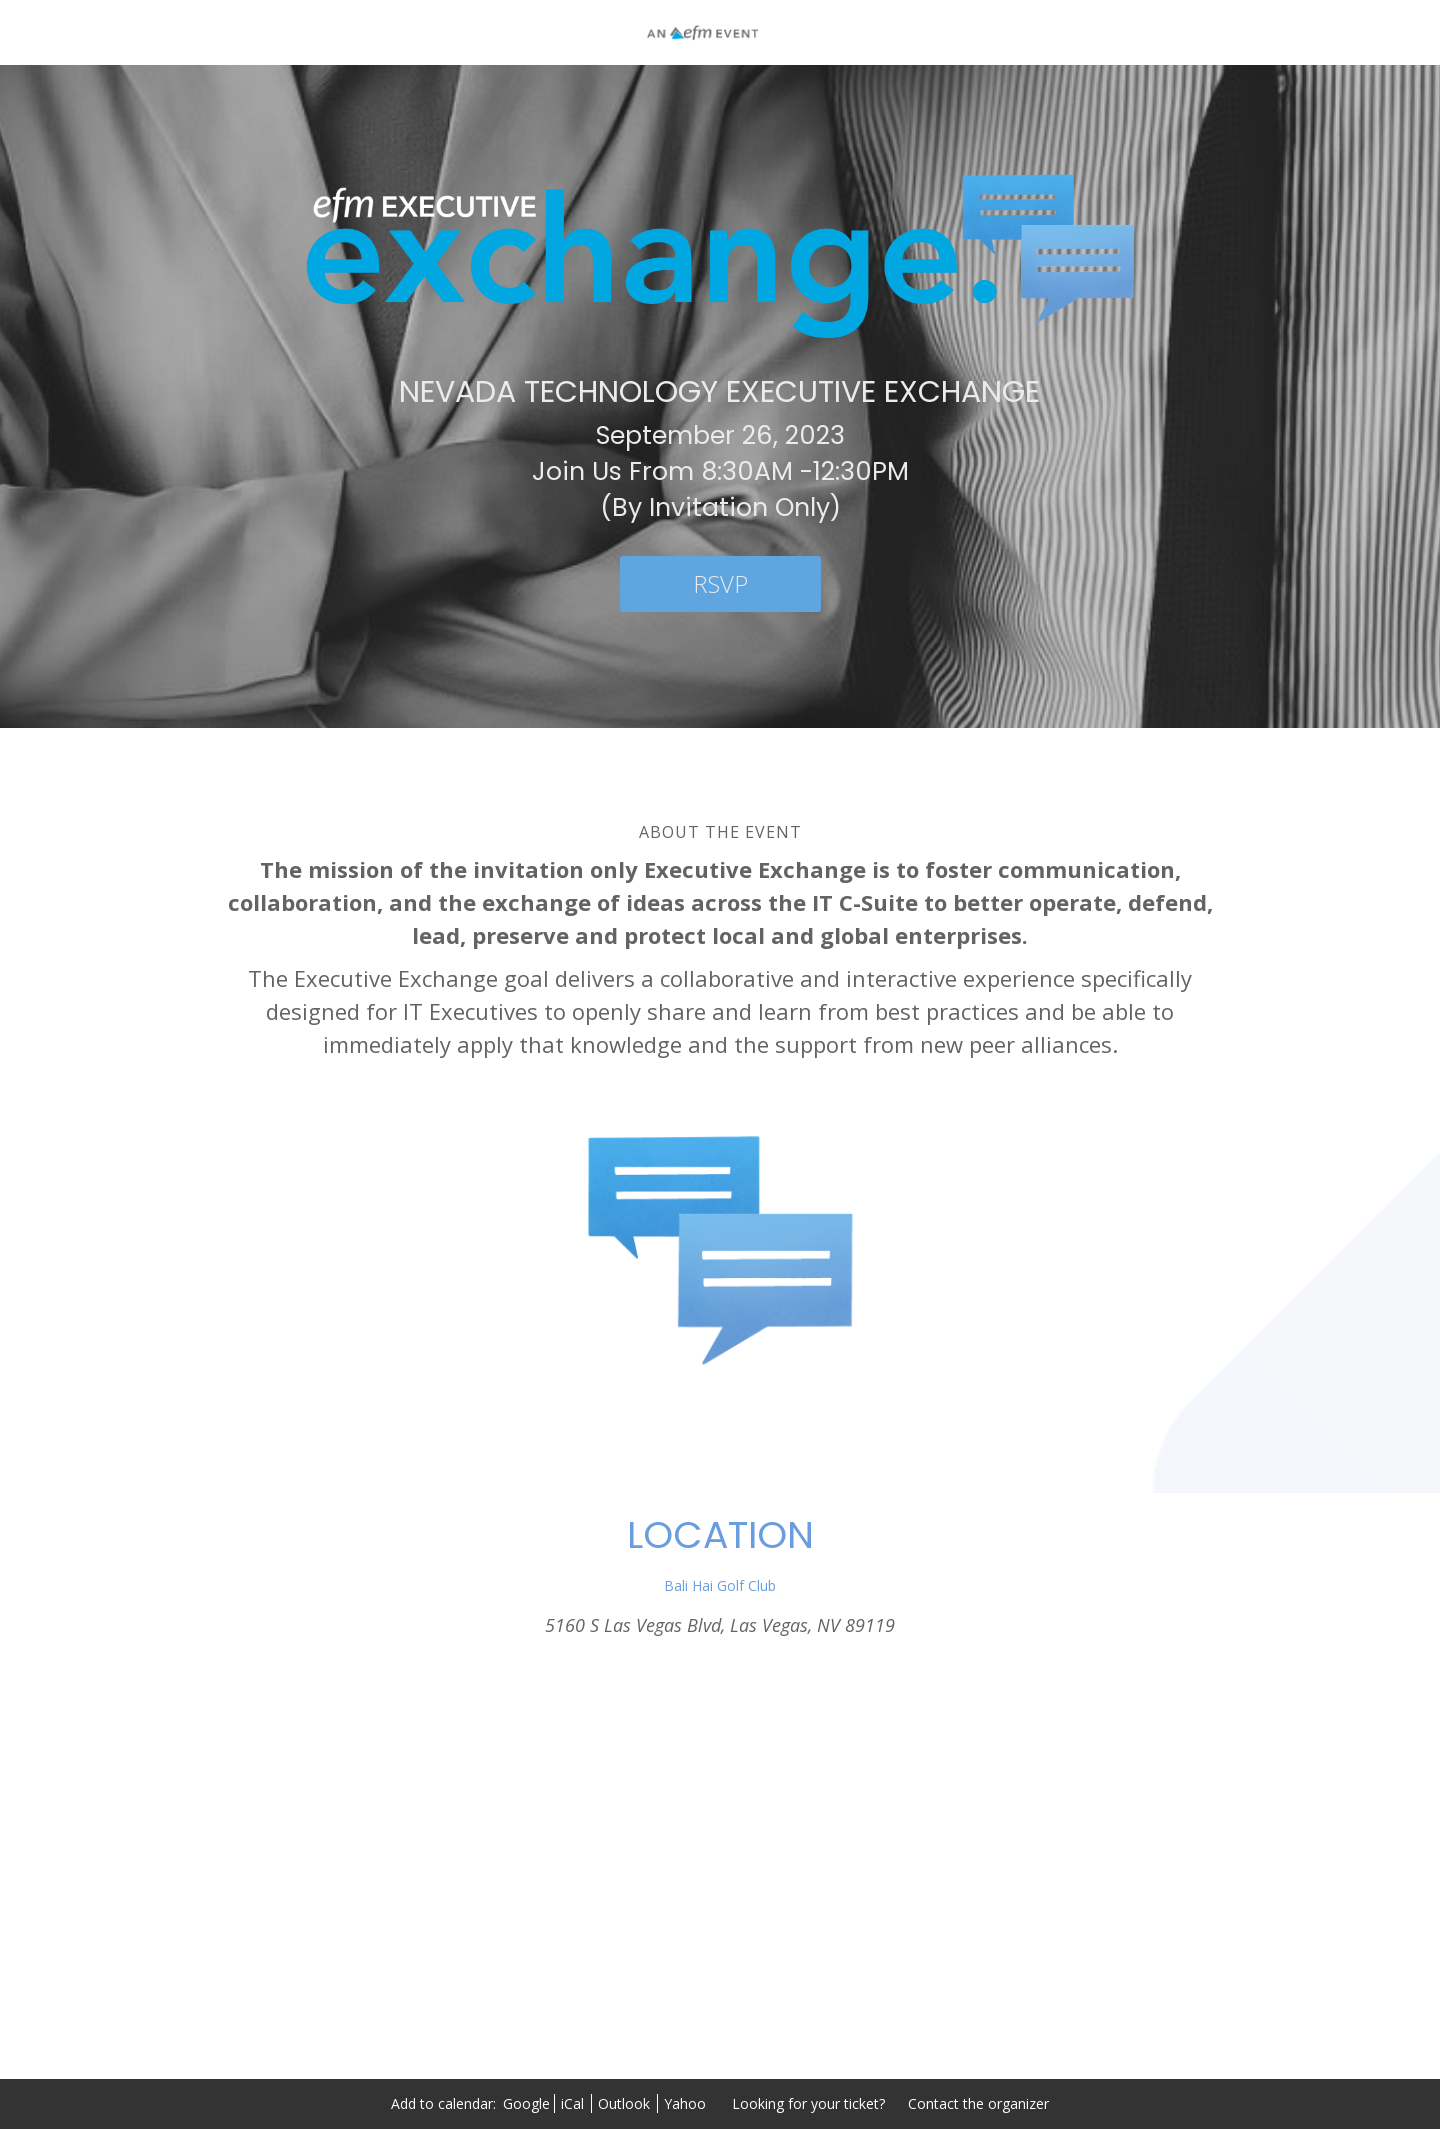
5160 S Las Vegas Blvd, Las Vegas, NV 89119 (720, 1625)
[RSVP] (720, 584)
